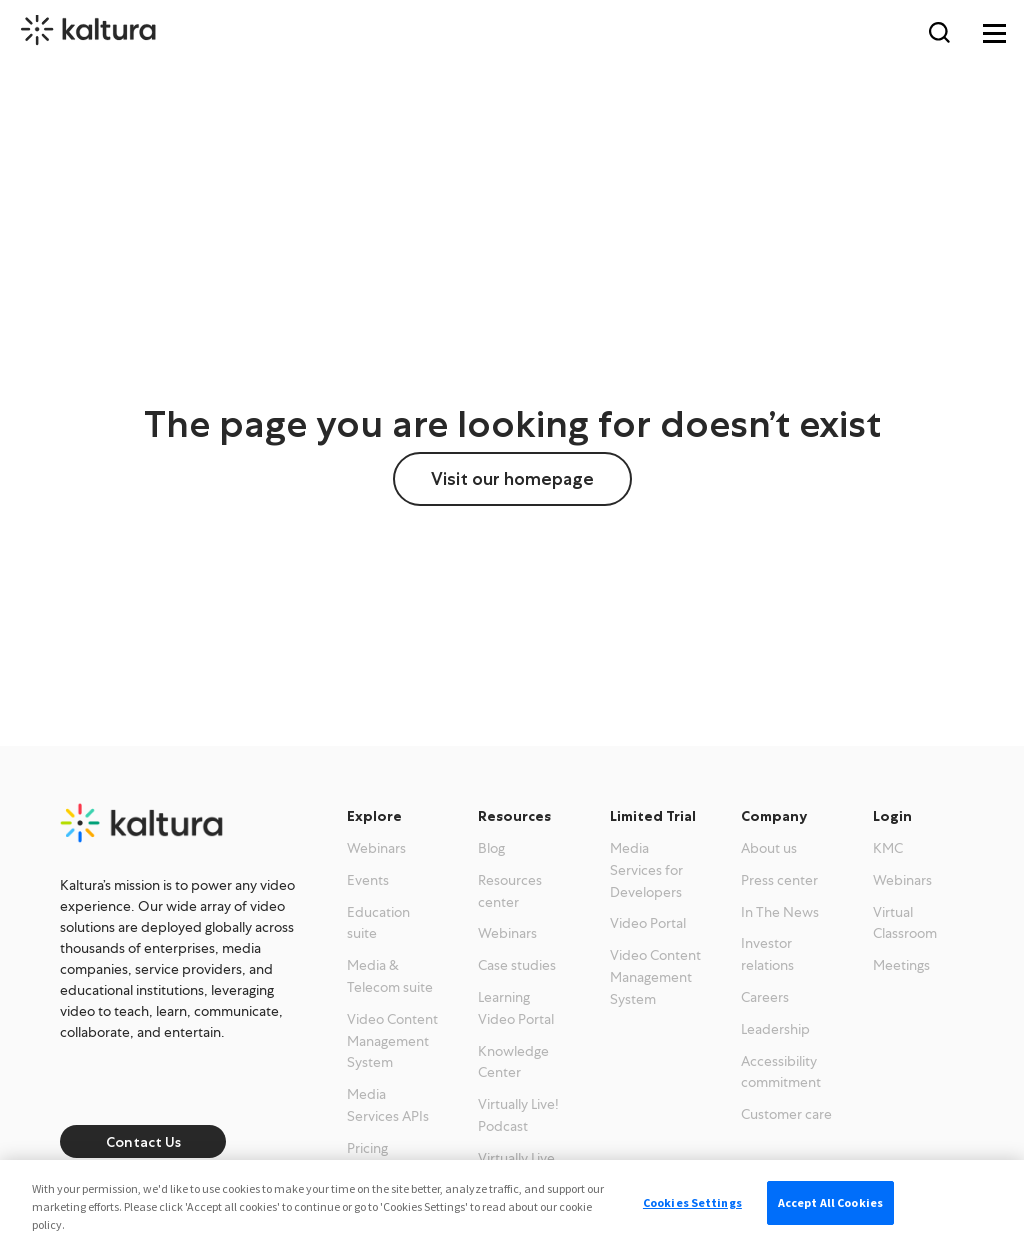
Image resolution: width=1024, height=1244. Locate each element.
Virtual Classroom (905, 923)
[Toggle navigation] (994, 31)
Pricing (367, 1148)
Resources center (510, 891)
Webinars (376, 848)
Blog (491, 848)
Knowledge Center (513, 1062)
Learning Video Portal (516, 1008)
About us (769, 848)
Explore (374, 816)
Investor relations (767, 954)
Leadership (775, 1029)
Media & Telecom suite (390, 976)
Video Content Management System (392, 1041)
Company (774, 816)
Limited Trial (653, 816)
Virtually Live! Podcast (518, 1115)
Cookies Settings (692, 1202)
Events (368, 880)
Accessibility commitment (781, 1072)
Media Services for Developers (646, 870)
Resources (514, 816)
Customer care (786, 1114)
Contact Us (143, 1142)
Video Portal (648, 923)
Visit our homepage (512, 479)
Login (892, 816)
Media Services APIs (388, 1105)
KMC (888, 848)
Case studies (517, 965)
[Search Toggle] (939, 31)
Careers (765, 997)
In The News (780, 912)
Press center (779, 880)
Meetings (901, 965)
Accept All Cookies (830, 1202)
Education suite (378, 923)
